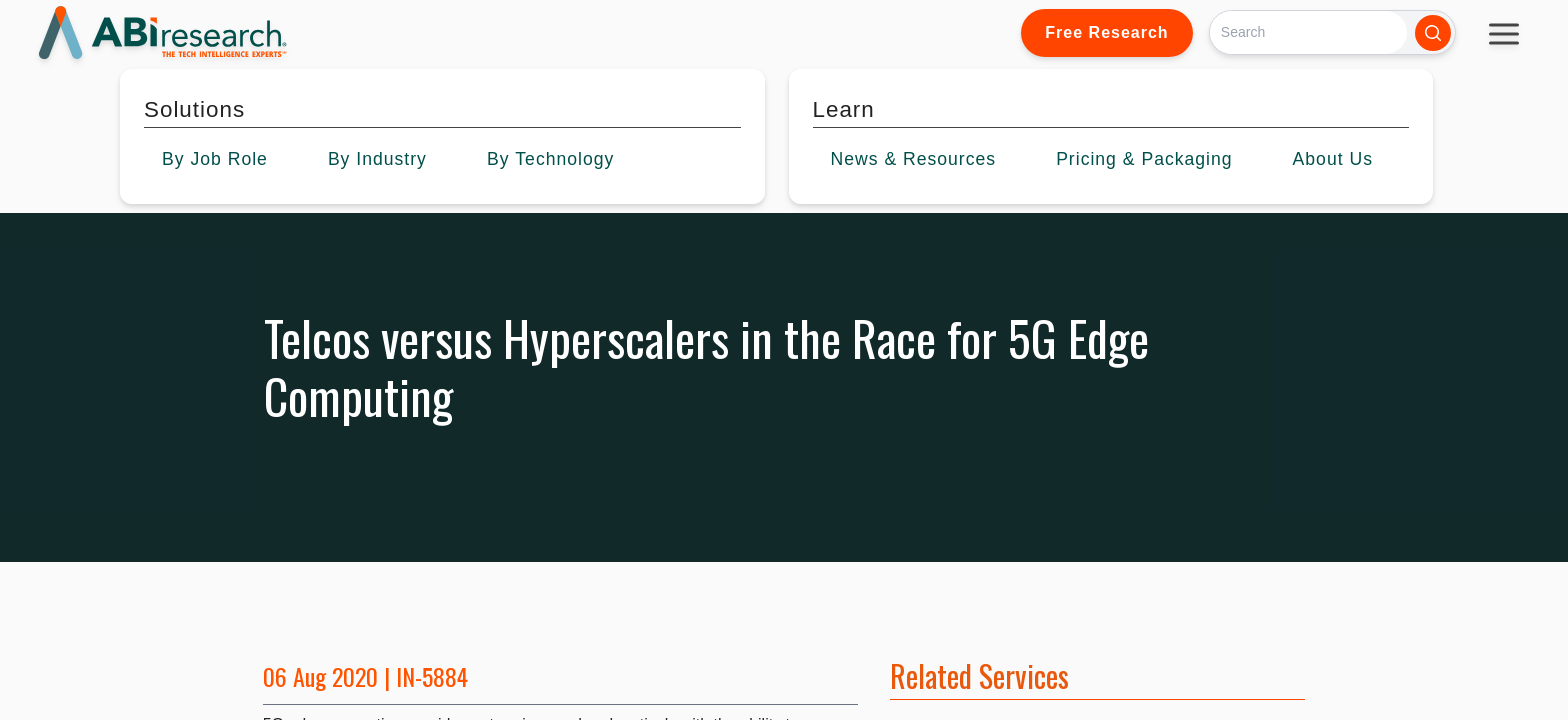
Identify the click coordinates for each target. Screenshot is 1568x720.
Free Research (1106, 32)
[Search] (1308, 32)
